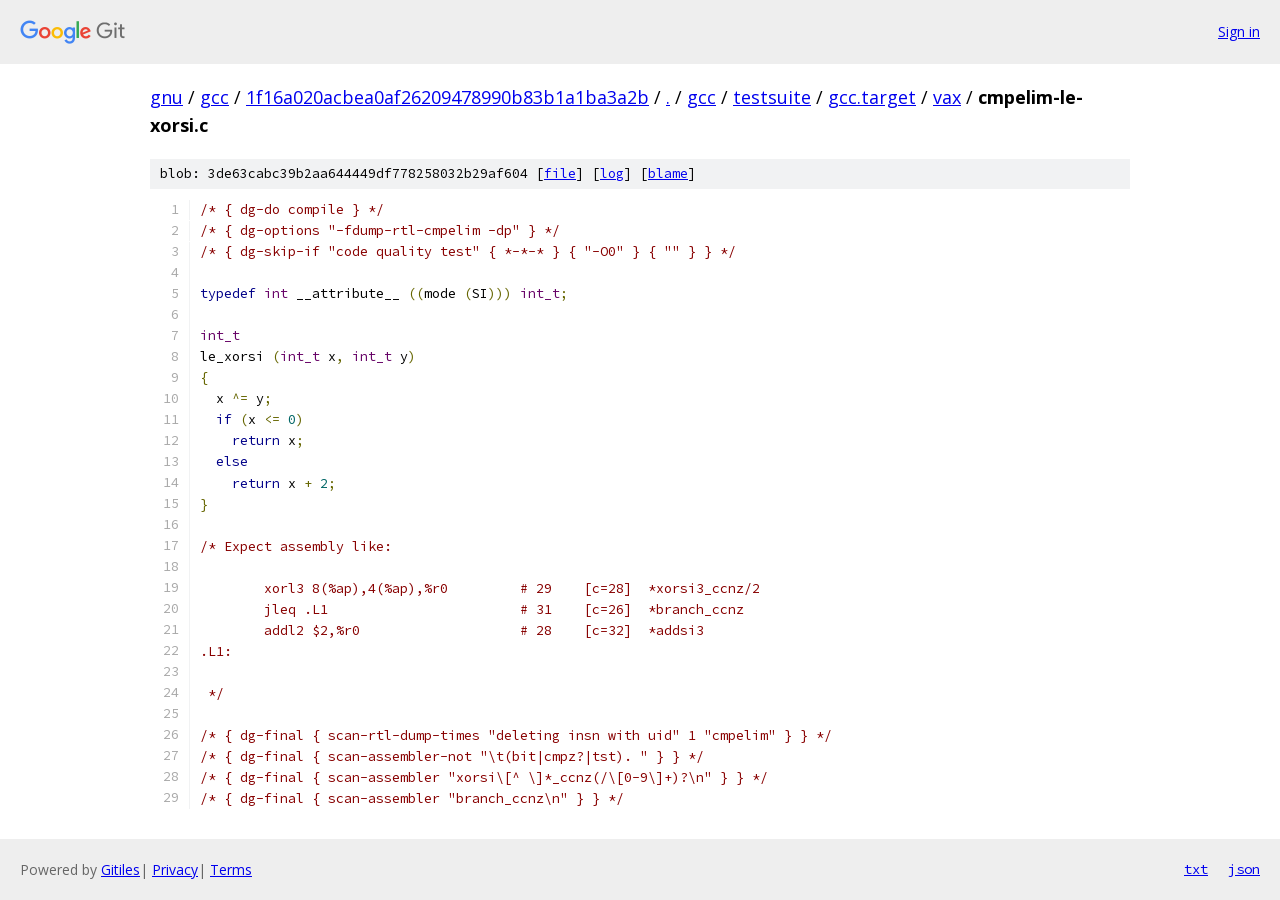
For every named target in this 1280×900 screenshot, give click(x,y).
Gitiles (120, 869)
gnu (166, 97)
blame (668, 173)
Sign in (1239, 31)
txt (1196, 869)
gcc (214, 97)
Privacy (175, 869)
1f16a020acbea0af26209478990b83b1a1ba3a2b (447, 97)
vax (947, 97)
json (1244, 869)
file (560, 173)
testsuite (772, 97)
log (612, 173)
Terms (231, 869)
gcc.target (872, 97)
